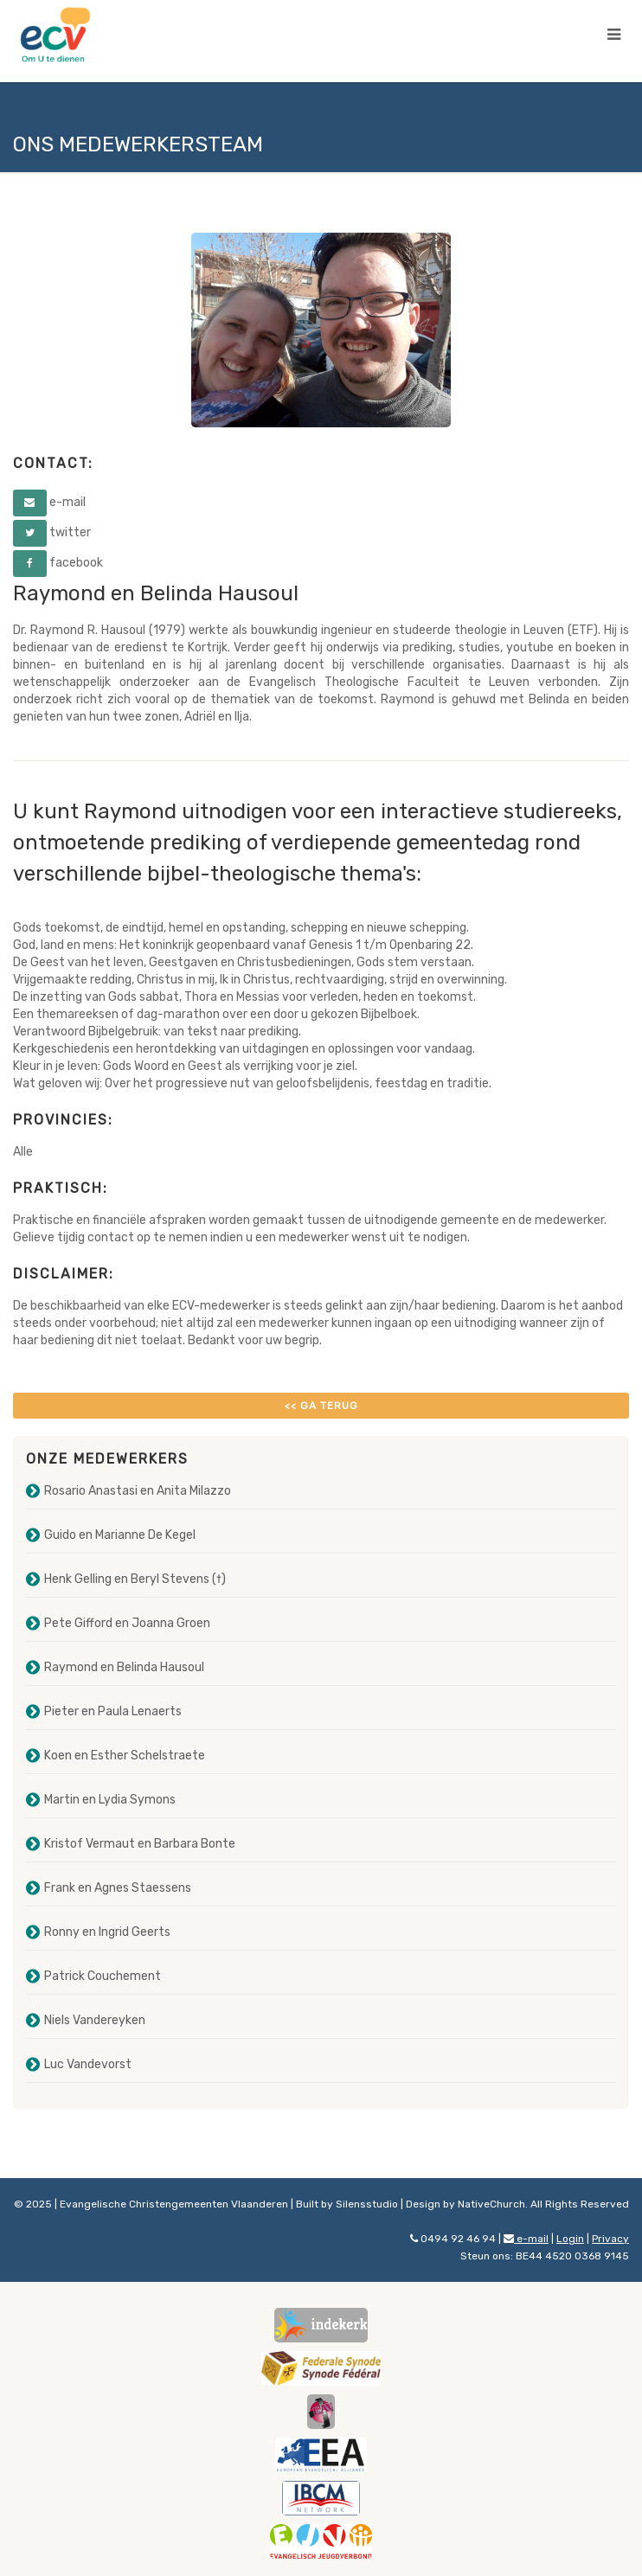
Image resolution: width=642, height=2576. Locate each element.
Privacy (610, 2239)
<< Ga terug (321, 1406)
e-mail (526, 2239)
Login (570, 2239)
